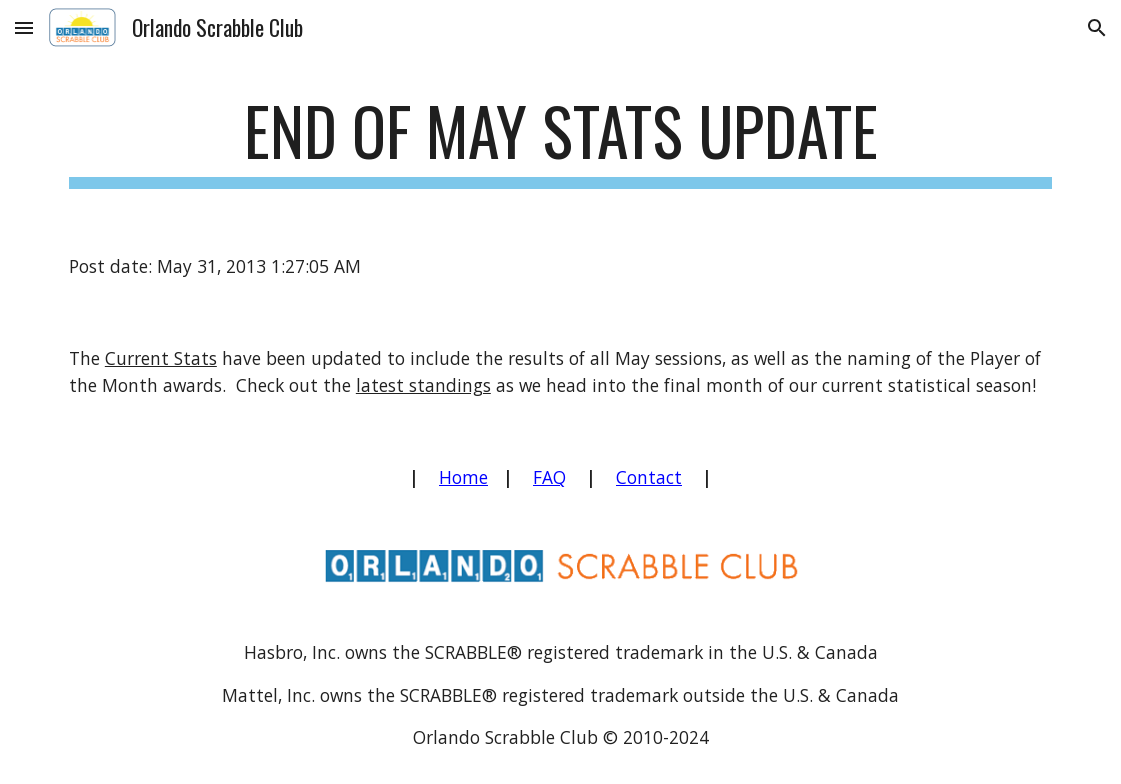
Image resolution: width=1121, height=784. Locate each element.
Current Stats (161, 358)
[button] (24, 27)
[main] (560, 140)
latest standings (423, 385)
